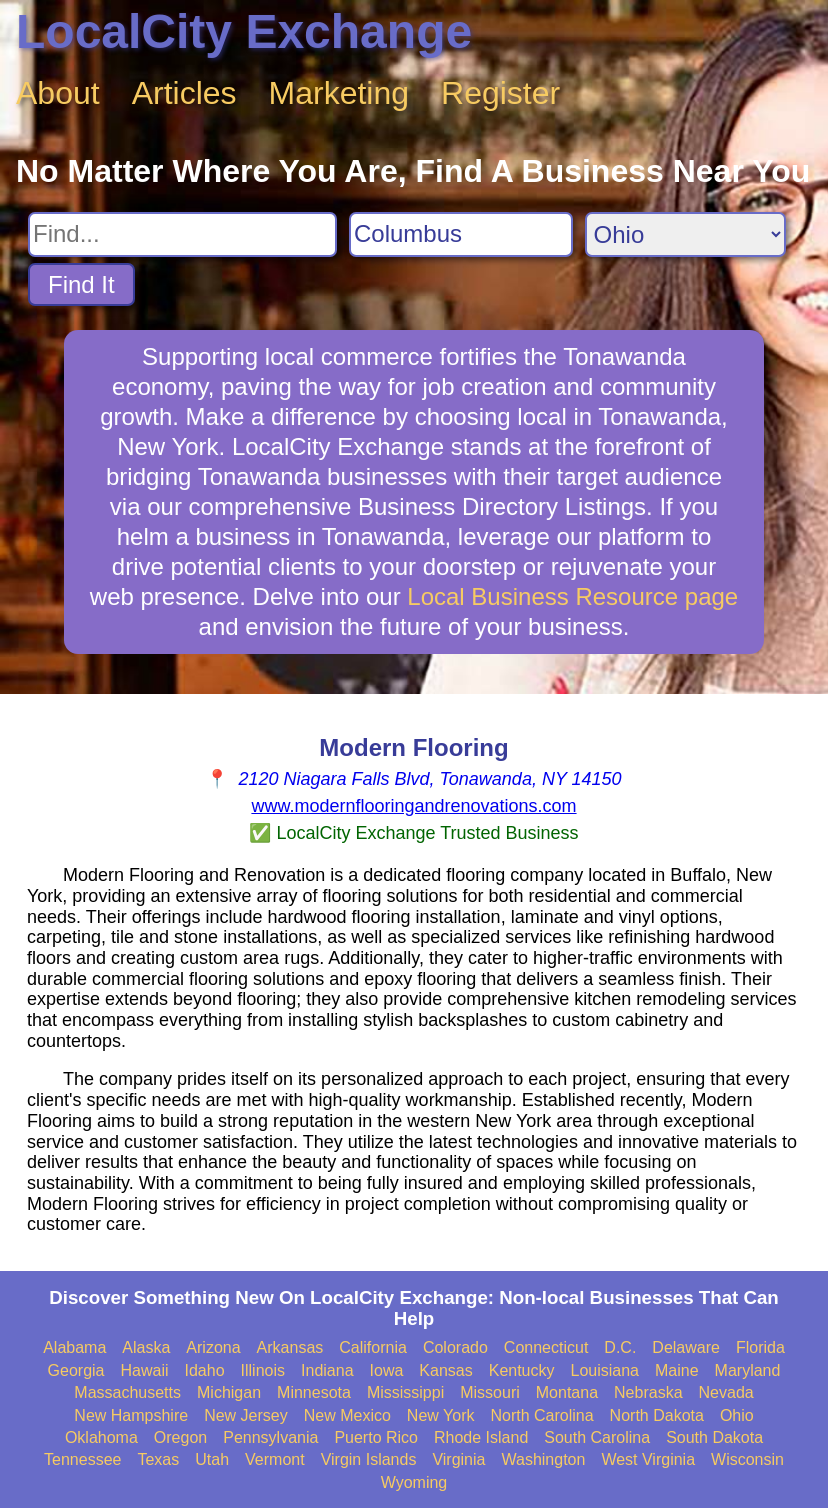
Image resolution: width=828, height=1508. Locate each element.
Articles (184, 93)
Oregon (180, 1437)
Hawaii (145, 1370)
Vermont (275, 1459)
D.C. (620, 1347)
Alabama (74, 1347)
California (373, 1347)
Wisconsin (747, 1459)
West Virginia (648, 1459)
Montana (567, 1392)
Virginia (458, 1459)
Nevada (726, 1392)
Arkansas (290, 1347)
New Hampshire (131, 1415)
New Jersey (246, 1415)
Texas (158, 1459)
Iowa (387, 1370)
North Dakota (657, 1415)
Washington (543, 1459)
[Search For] (182, 234)
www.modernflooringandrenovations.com (413, 806)
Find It (81, 284)
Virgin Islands (369, 1459)
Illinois (263, 1370)
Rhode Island (481, 1437)
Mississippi (405, 1392)
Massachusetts (127, 1392)
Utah (212, 1459)
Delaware (686, 1347)
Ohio (737, 1415)
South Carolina (597, 1437)
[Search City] (461, 234)
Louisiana (605, 1370)
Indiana (327, 1370)
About (58, 93)
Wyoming (414, 1482)
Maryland (748, 1370)
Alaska (146, 1347)
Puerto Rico (376, 1437)
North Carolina (541, 1415)
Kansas (445, 1370)
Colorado (455, 1347)
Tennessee (82, 1459)
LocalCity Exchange (244, 31)
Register (500, 93)
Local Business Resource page (572, 596)
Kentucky (522, 1370)
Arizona (213, 1347)
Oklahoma (101, 1437)
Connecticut (546, 1347)
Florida (760, 1347)
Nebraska (648, 1392)
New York (441, 1415)
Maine (677, 1370)
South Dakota (714, 1437)
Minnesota (314, 1392)
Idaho (205, 1370)
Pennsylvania (270, 1437)
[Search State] (685, 234)
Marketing (339, 93)
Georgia (76, 1370)
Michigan (229, 1392)
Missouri (490, 1392)
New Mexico (347, 1415)
